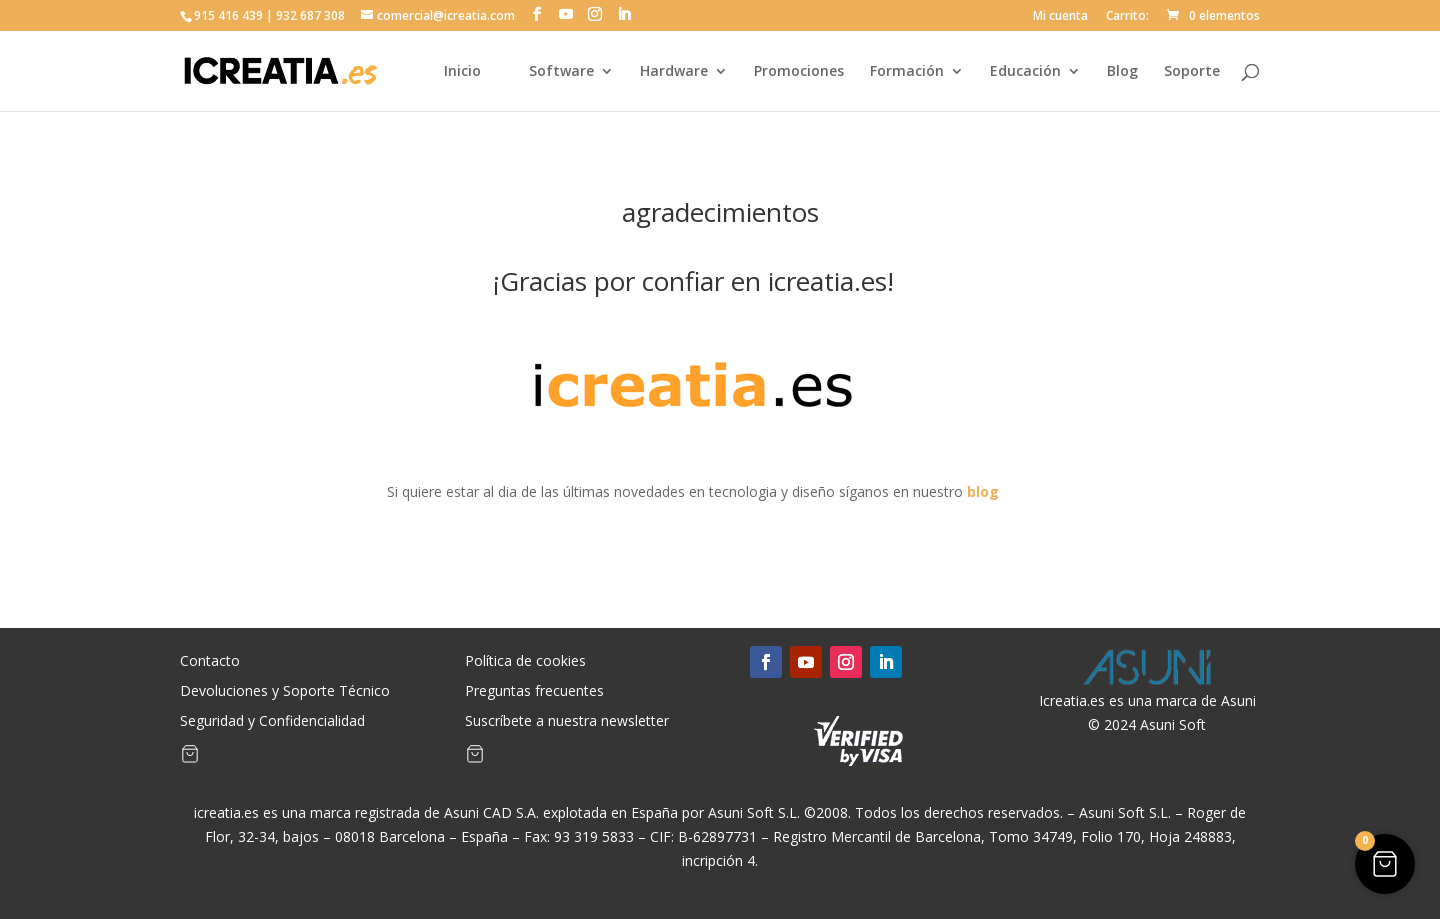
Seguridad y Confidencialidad (272, 722)
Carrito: (1127, 17)
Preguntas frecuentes (534, 692)
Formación (907, 72)
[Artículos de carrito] (190, 758)
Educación (1025, 72)
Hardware (674, 72)
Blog (1122, 72)
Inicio (462, 72)
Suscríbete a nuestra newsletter (567, 722)
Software (561, 72)
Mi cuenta (1060, 17)
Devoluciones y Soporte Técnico (285, 692)
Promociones (799, 72)
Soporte (1192, 72)
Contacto (210, 662)
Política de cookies (525, 662)
